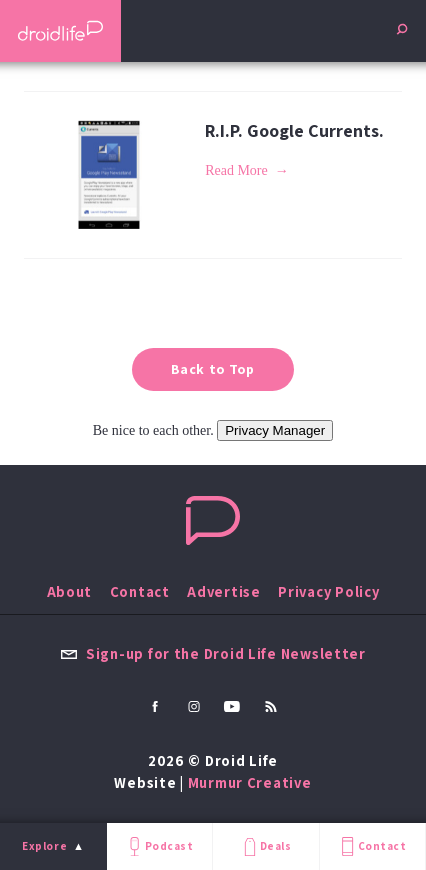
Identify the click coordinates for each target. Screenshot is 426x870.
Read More (236, 170)
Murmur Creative (250, 782)
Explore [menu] (44, 846)
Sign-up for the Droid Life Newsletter (213, 653)
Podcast (159, 846)
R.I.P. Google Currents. (294, 130)
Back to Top (213, 369)
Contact (372, 846)
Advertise (224, 591)
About (70, 591)
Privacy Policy (328, 591)
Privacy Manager (275, 430)
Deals (265, 846)
